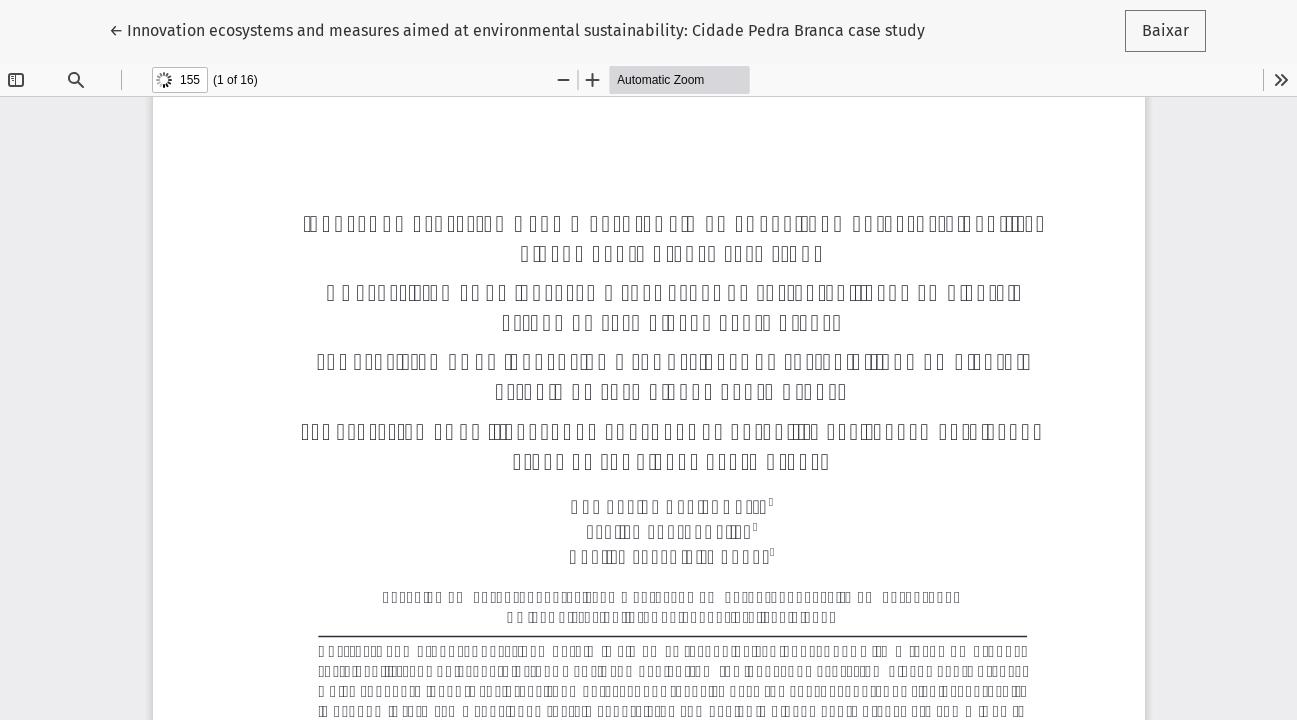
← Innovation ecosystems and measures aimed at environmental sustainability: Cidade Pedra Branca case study (517, 29)
